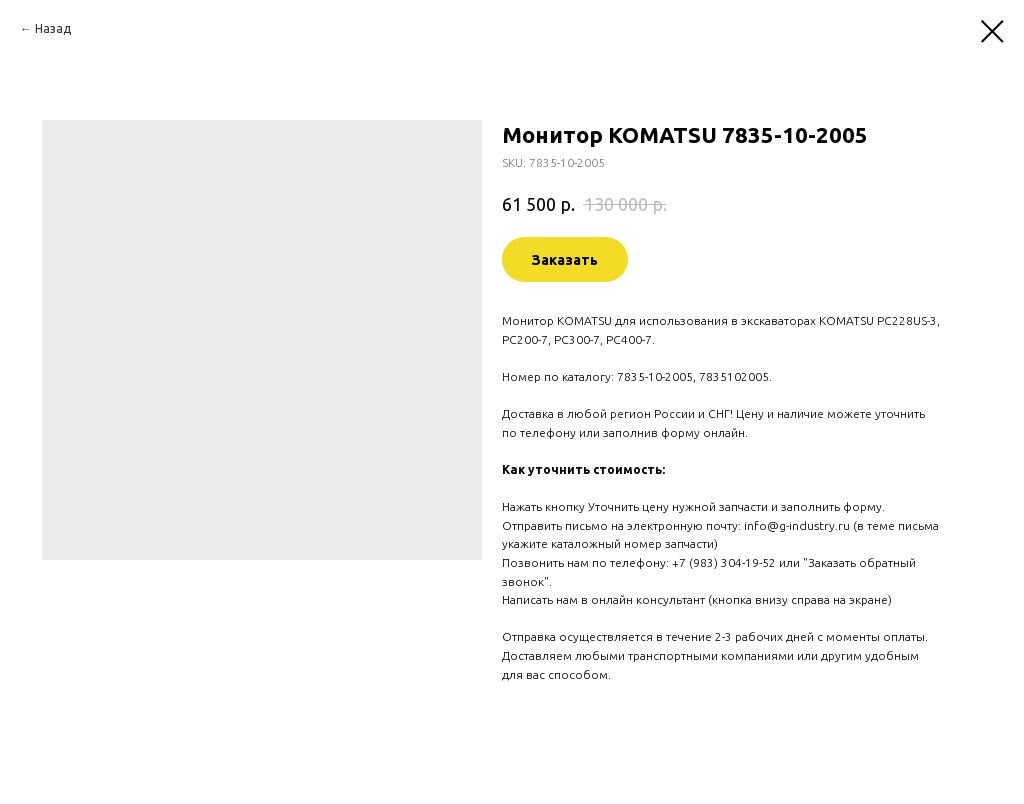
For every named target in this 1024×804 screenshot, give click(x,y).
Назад (53, 28)
